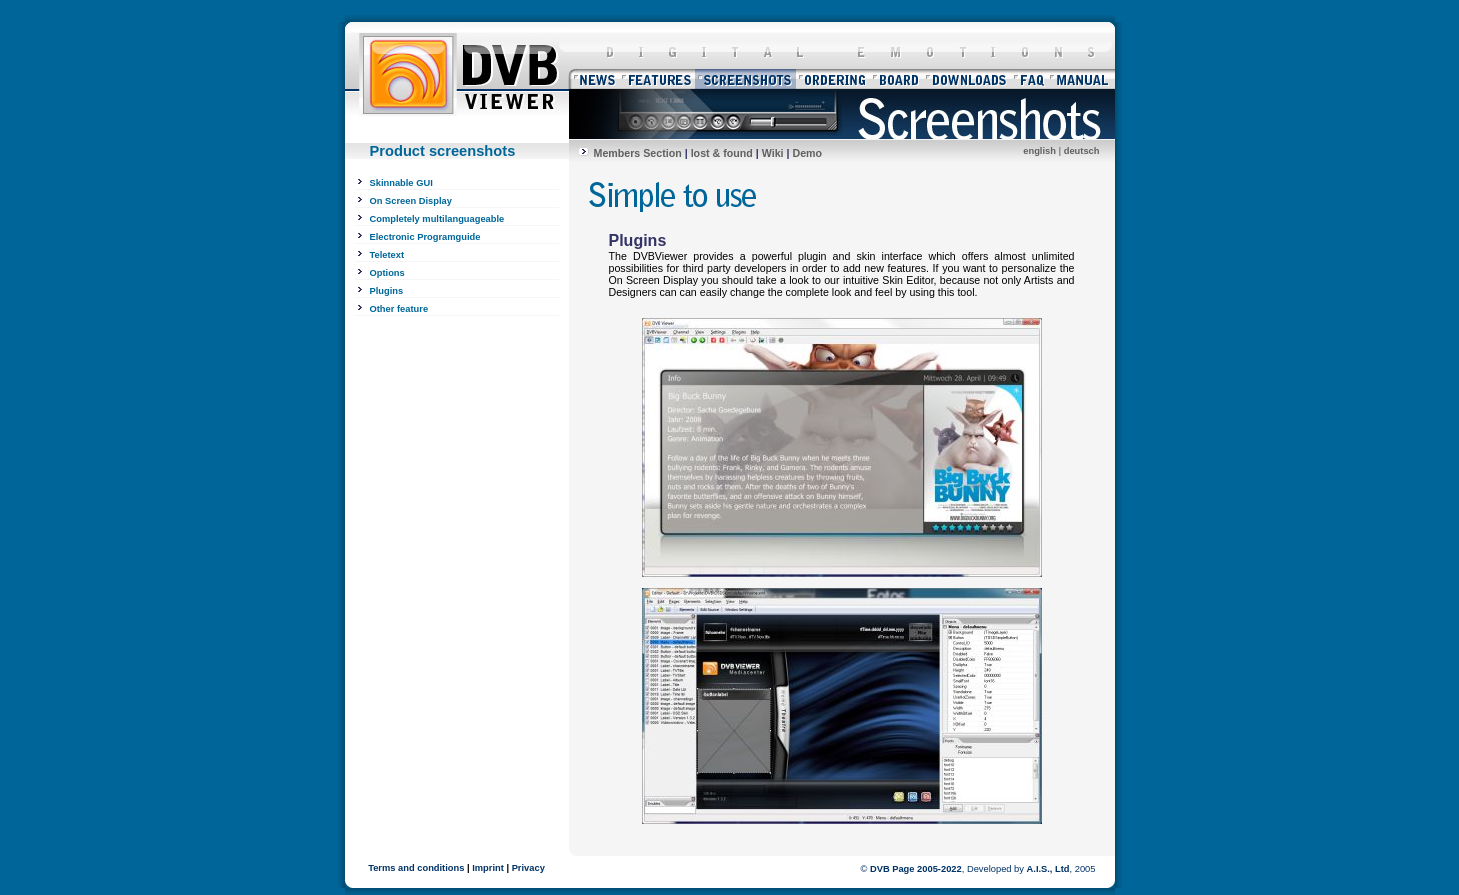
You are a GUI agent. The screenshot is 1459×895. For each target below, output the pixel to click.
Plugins (387, 291)
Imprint (488, 868)
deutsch (1082, 151)
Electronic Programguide (425, 237)
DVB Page (892, 869)
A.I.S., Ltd (1048, 869)
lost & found (722, 153)
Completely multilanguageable (437, 219)
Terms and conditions (416, 868)
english (1039, 151)
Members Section (638, 153)
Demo (807, 153)
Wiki (773, 153)
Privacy (528, 868)
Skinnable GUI (401, 183)
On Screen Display (411, 201)
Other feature (399, 309)
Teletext (387, 255)
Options (387, 273)
